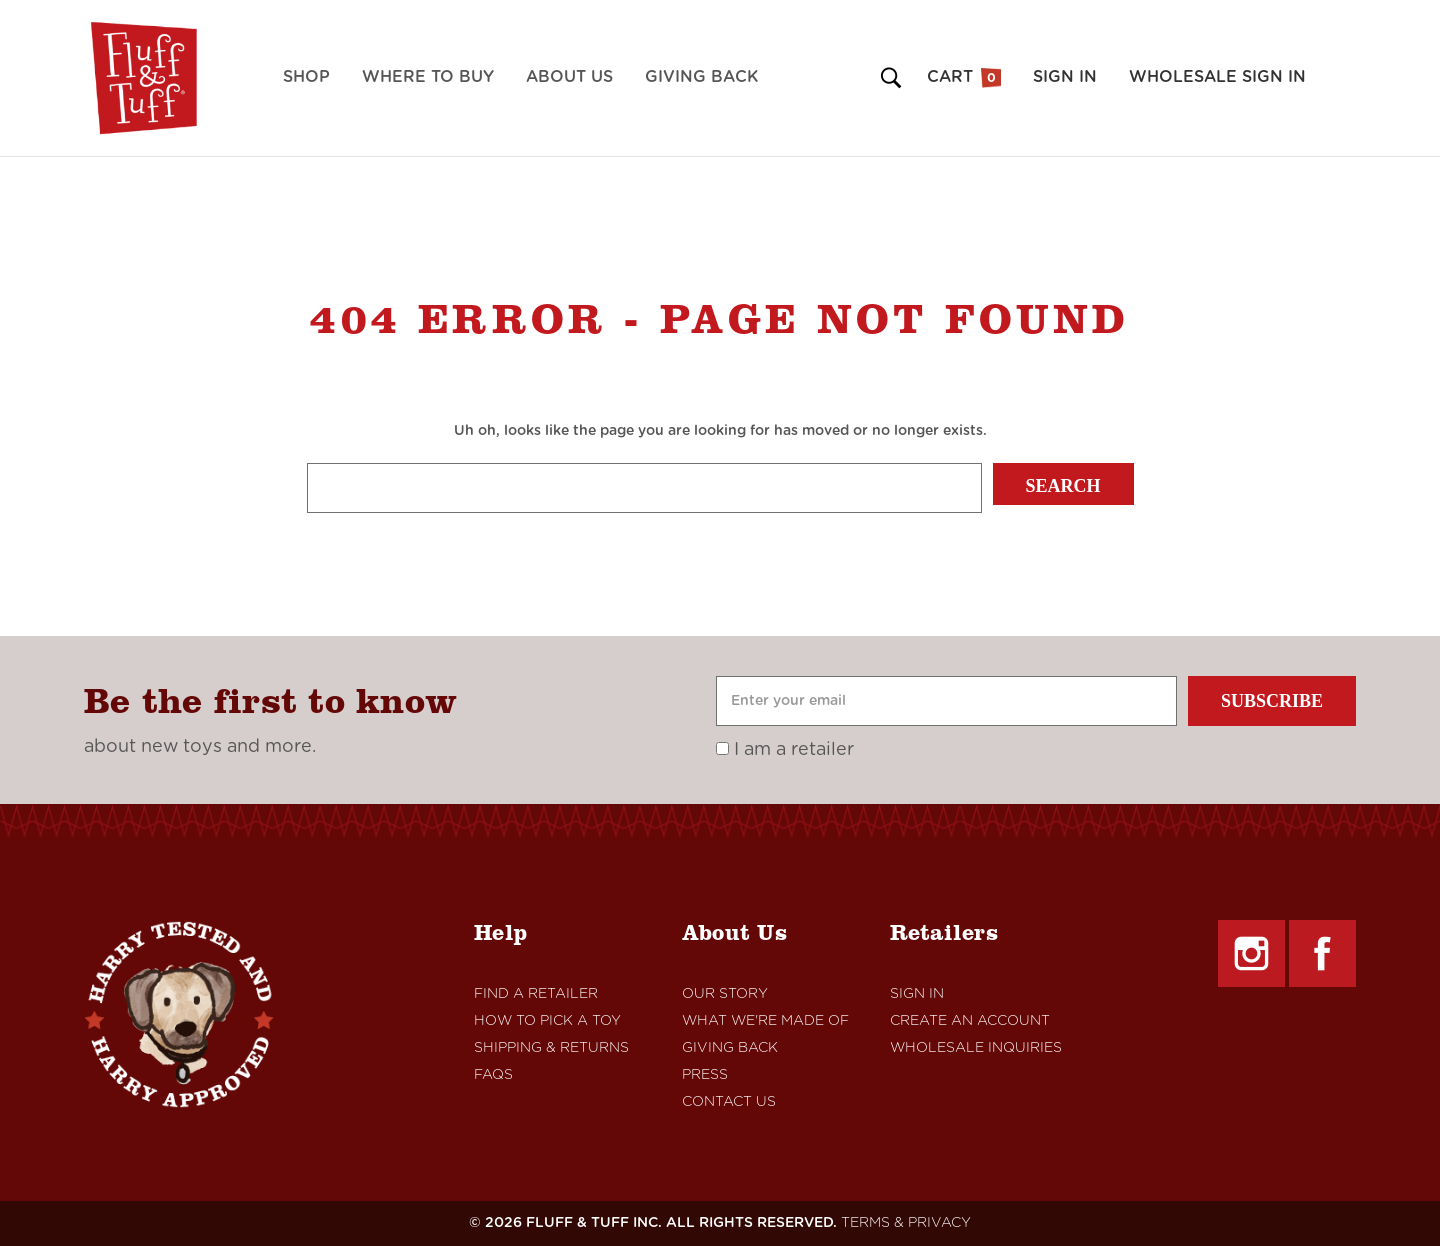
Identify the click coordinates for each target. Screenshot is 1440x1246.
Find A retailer (536, 994)
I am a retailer (785, 750)
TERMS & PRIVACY (906, 1223)
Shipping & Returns (551, 1048)
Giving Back (701, 77)
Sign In (917, 994)
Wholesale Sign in (1217, 77)
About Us (569, 77)
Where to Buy (428, 77)
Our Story (725, 994)
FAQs (493, 1075)
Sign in (1065, 77)
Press (705, 1075)
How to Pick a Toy (547, 1021)
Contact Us (729, 1102)
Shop (306, 77)
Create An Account (970, 1021)
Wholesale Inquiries (976, 1048)
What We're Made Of (765, 1021)
